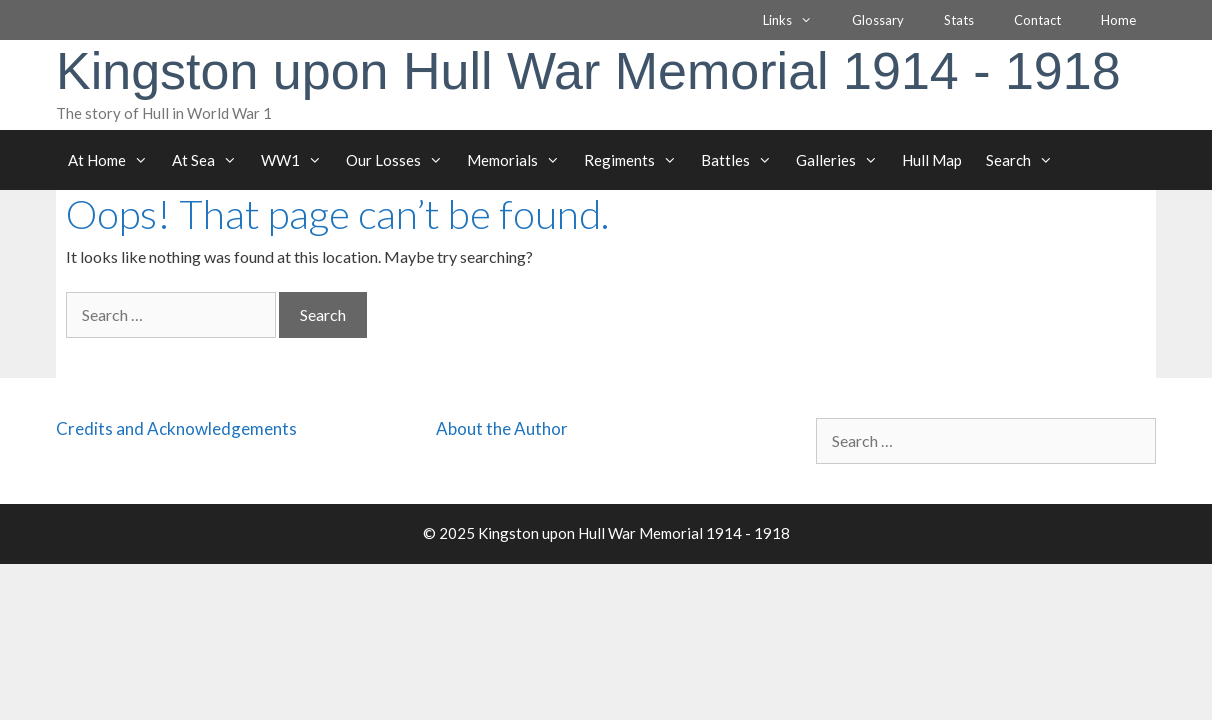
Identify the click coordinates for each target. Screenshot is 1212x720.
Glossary (878, 20)
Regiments (636, 160)
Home (1118, 20)
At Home (114, 160)
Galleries (843, 160)
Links (797, 20)
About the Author (502, 428)
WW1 (297, 160)
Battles (742, 160)
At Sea (210, 160)
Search (1025, 160)
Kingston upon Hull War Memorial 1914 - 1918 (588, 71)
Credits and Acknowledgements (176, 428)
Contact (1037, 20)
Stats (959, 20)
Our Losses (400, 160)
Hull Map (932, 160)
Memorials (519, 160)
